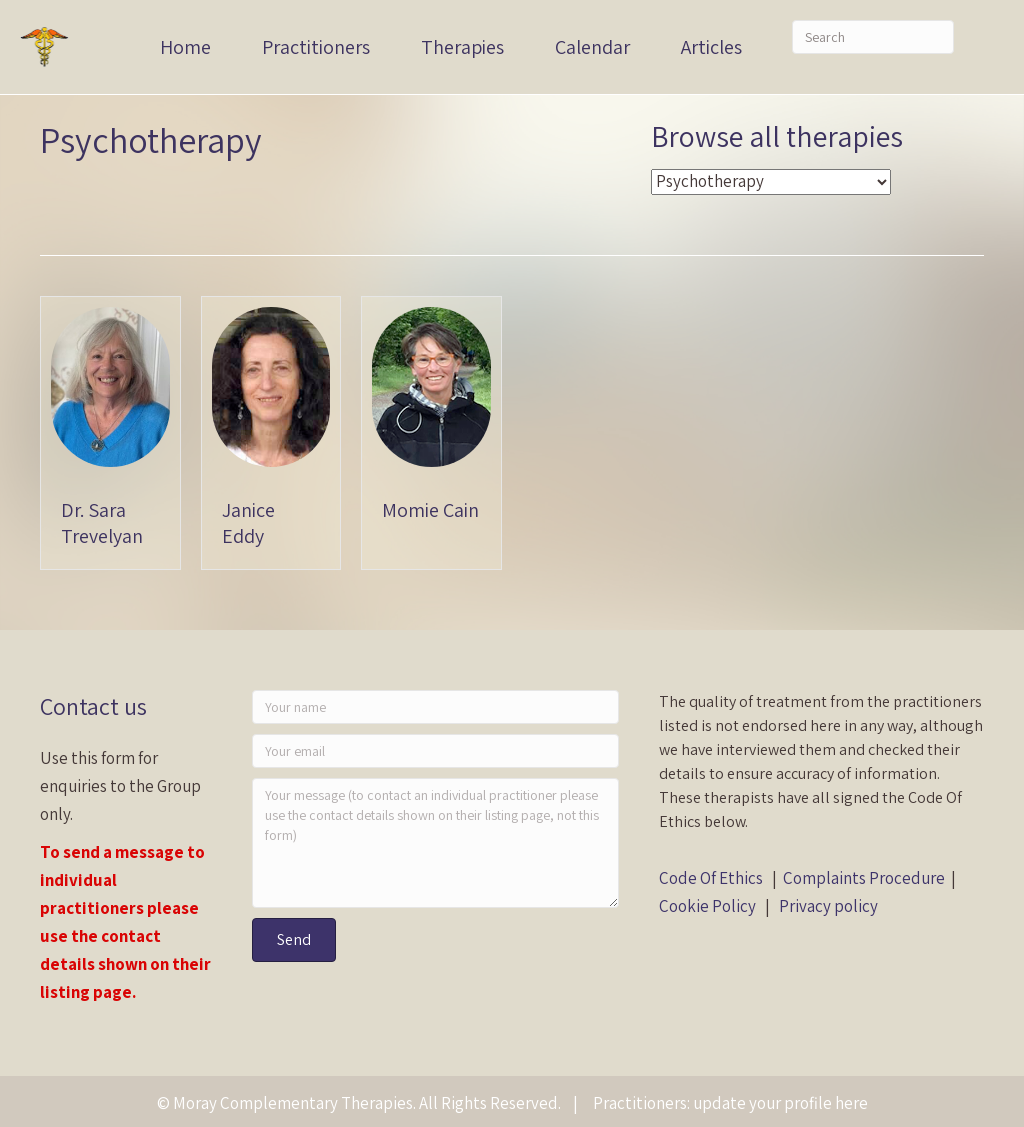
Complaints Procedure (864, 878)
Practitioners (316, 47)
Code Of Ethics (711, 878)
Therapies (462, 47)
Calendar (592, 47)
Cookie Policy (707, 906)
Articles (711, 47)
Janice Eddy (248, 523)
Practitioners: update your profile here (730, 1103)
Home (185, 47)
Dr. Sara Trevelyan (102, 523)
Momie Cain (430, 510)
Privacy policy (828, 906)
